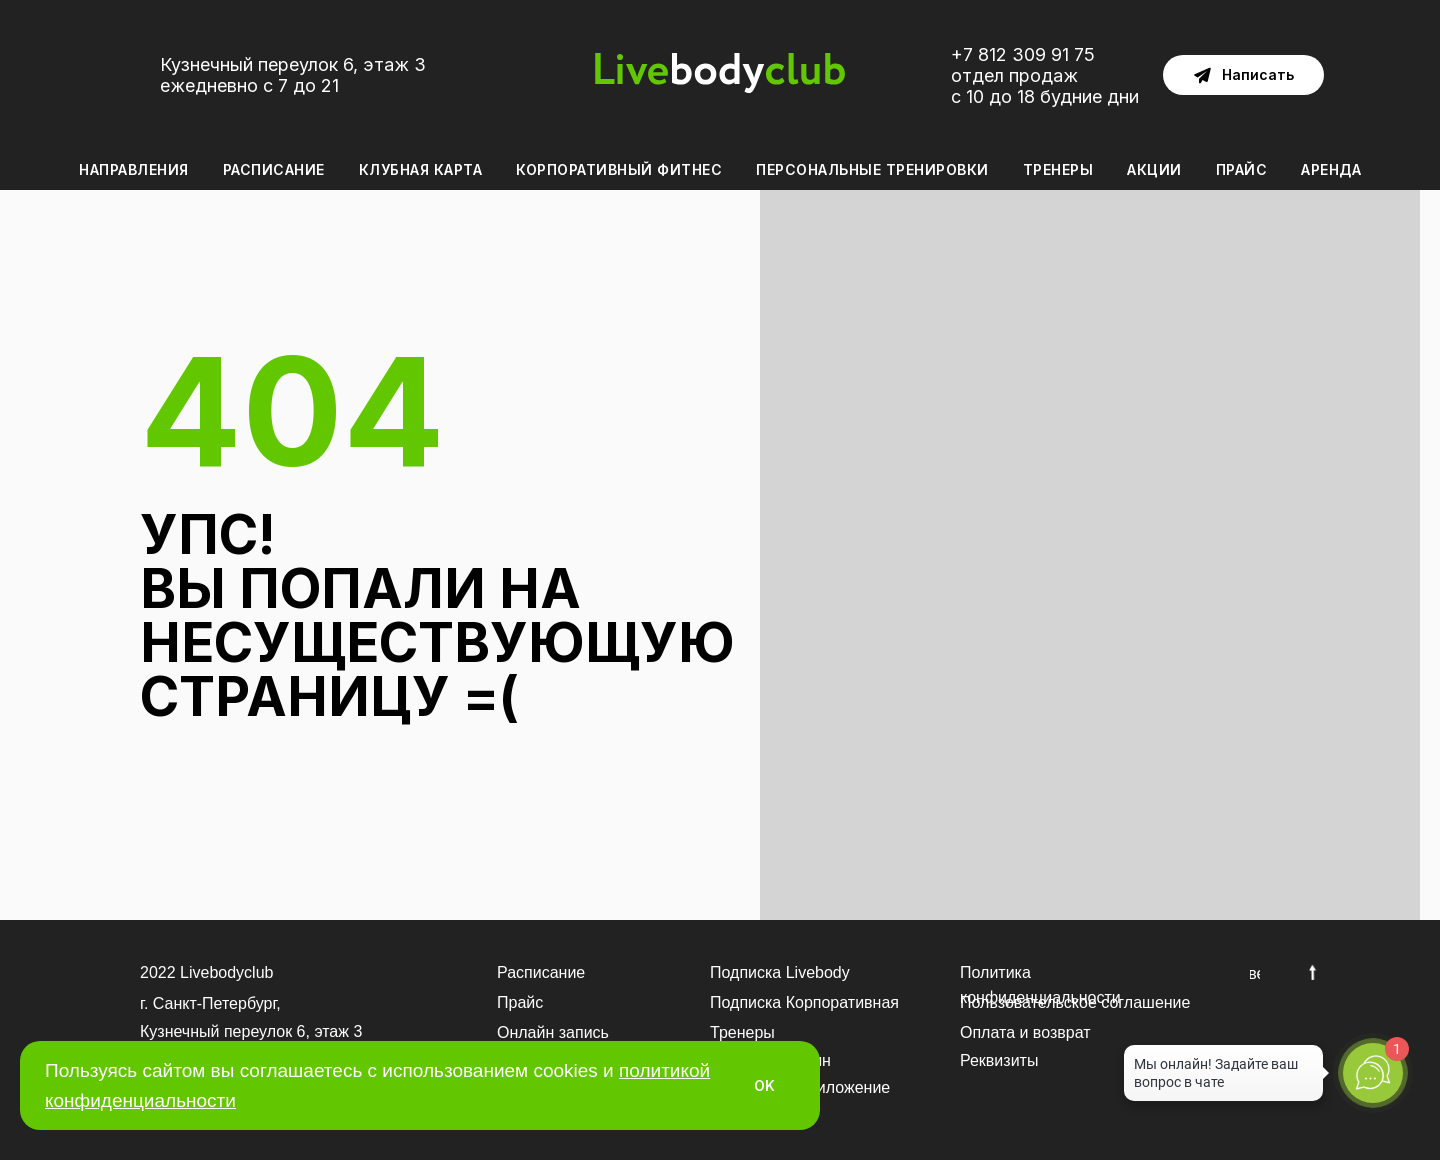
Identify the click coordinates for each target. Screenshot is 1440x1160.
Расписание (274, 169)
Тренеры (1058, 169)
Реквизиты (999, 1060)
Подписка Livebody (780, 972)
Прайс (1242, 169)
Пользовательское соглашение (1075, 1002)
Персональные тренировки (872, 169)
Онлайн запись (553, 1032)
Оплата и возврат (1025, 1032)
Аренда (1331, 169)
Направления (134, 169)
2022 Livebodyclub (206, 972)
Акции (1154, 169)
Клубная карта (421, 169)
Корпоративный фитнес (619, 169)
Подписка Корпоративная (804, 1002)
